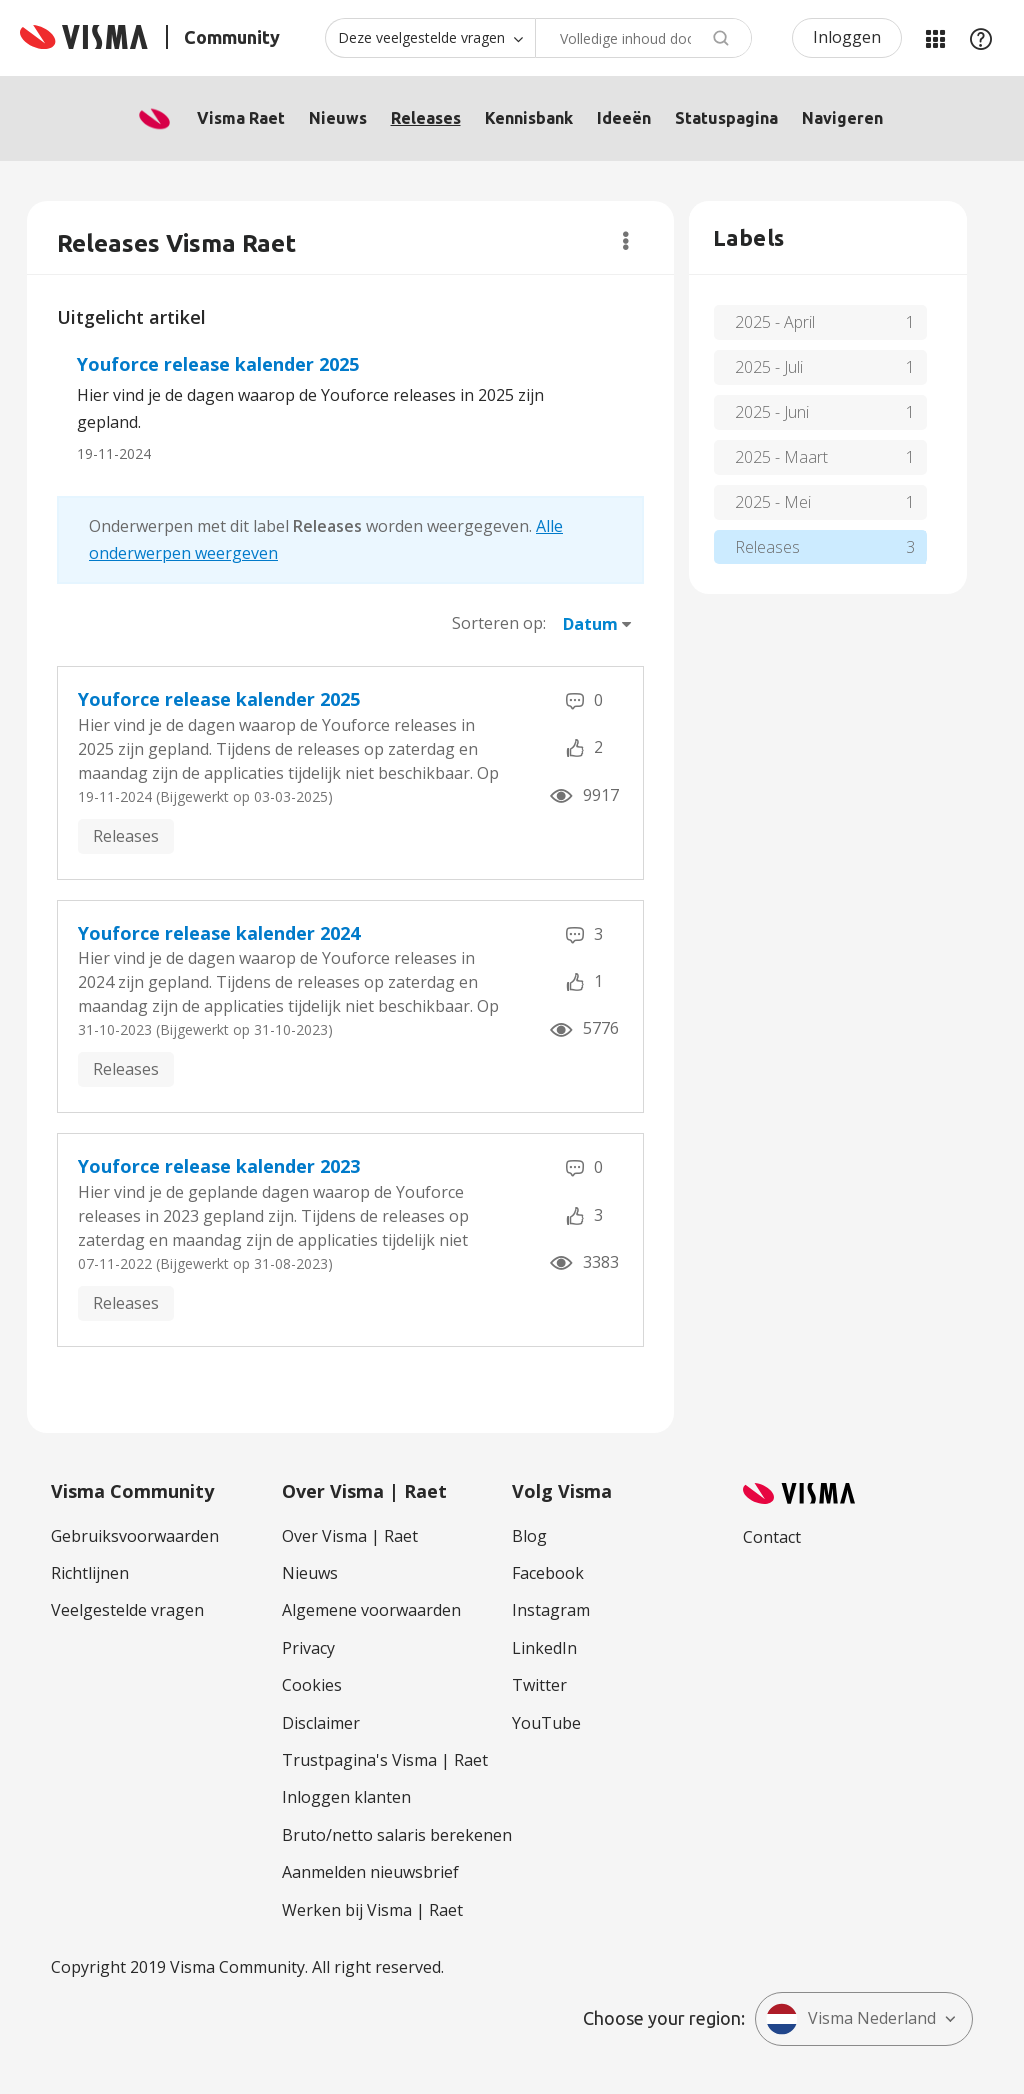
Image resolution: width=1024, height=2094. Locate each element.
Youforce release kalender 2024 (219, 933)
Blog (529, 1536)
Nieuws (338, 118)
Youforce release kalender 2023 (219, 1166)
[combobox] (643, 38)
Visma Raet (241, 118)
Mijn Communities (935, 38)
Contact (772, 1537)
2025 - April (775, 322)
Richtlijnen (90, 1573)
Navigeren (842, 118)
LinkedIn (544, 1648)
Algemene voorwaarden (371, 1610)
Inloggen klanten (346, 1797)
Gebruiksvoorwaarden (135, 1536)
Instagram (551, 1610)
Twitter (539, 1685)
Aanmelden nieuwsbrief (370, 1872)
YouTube (546, 1723)
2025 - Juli (769, 367)
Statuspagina (726, 118)
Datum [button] (590, 624)
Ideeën (624, 118)
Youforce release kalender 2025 (218, 364)
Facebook (548, 1573)
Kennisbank (529, 118)
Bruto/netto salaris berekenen (397, 1835)
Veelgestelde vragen (127, 1610)
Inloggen (847, 37)
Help (981, 38)
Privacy (308, 1648)
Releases (426, 118)
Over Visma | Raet (350, 1536)
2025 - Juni (772, 412)
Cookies (312, 1685)
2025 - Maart (781, 457)
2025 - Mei (773, 502)
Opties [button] (625, 241)
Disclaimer (321, 1723)
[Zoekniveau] (430, 38)
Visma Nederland (851, 2019)
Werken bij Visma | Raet (372, 1910)
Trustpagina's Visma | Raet (385, 1760)
